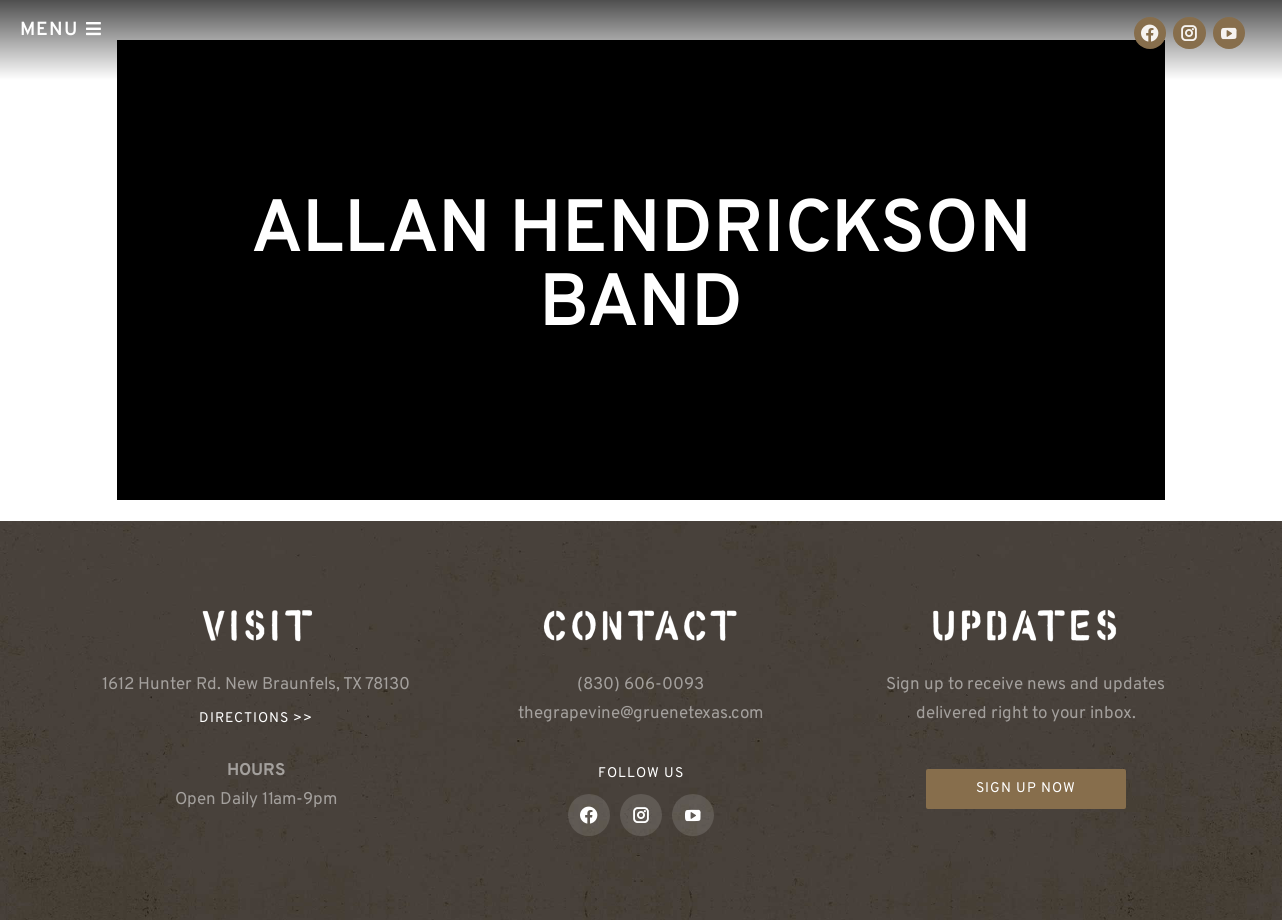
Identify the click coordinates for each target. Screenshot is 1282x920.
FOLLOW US (641, 773)
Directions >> (256, 718)
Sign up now (1026, 788)
